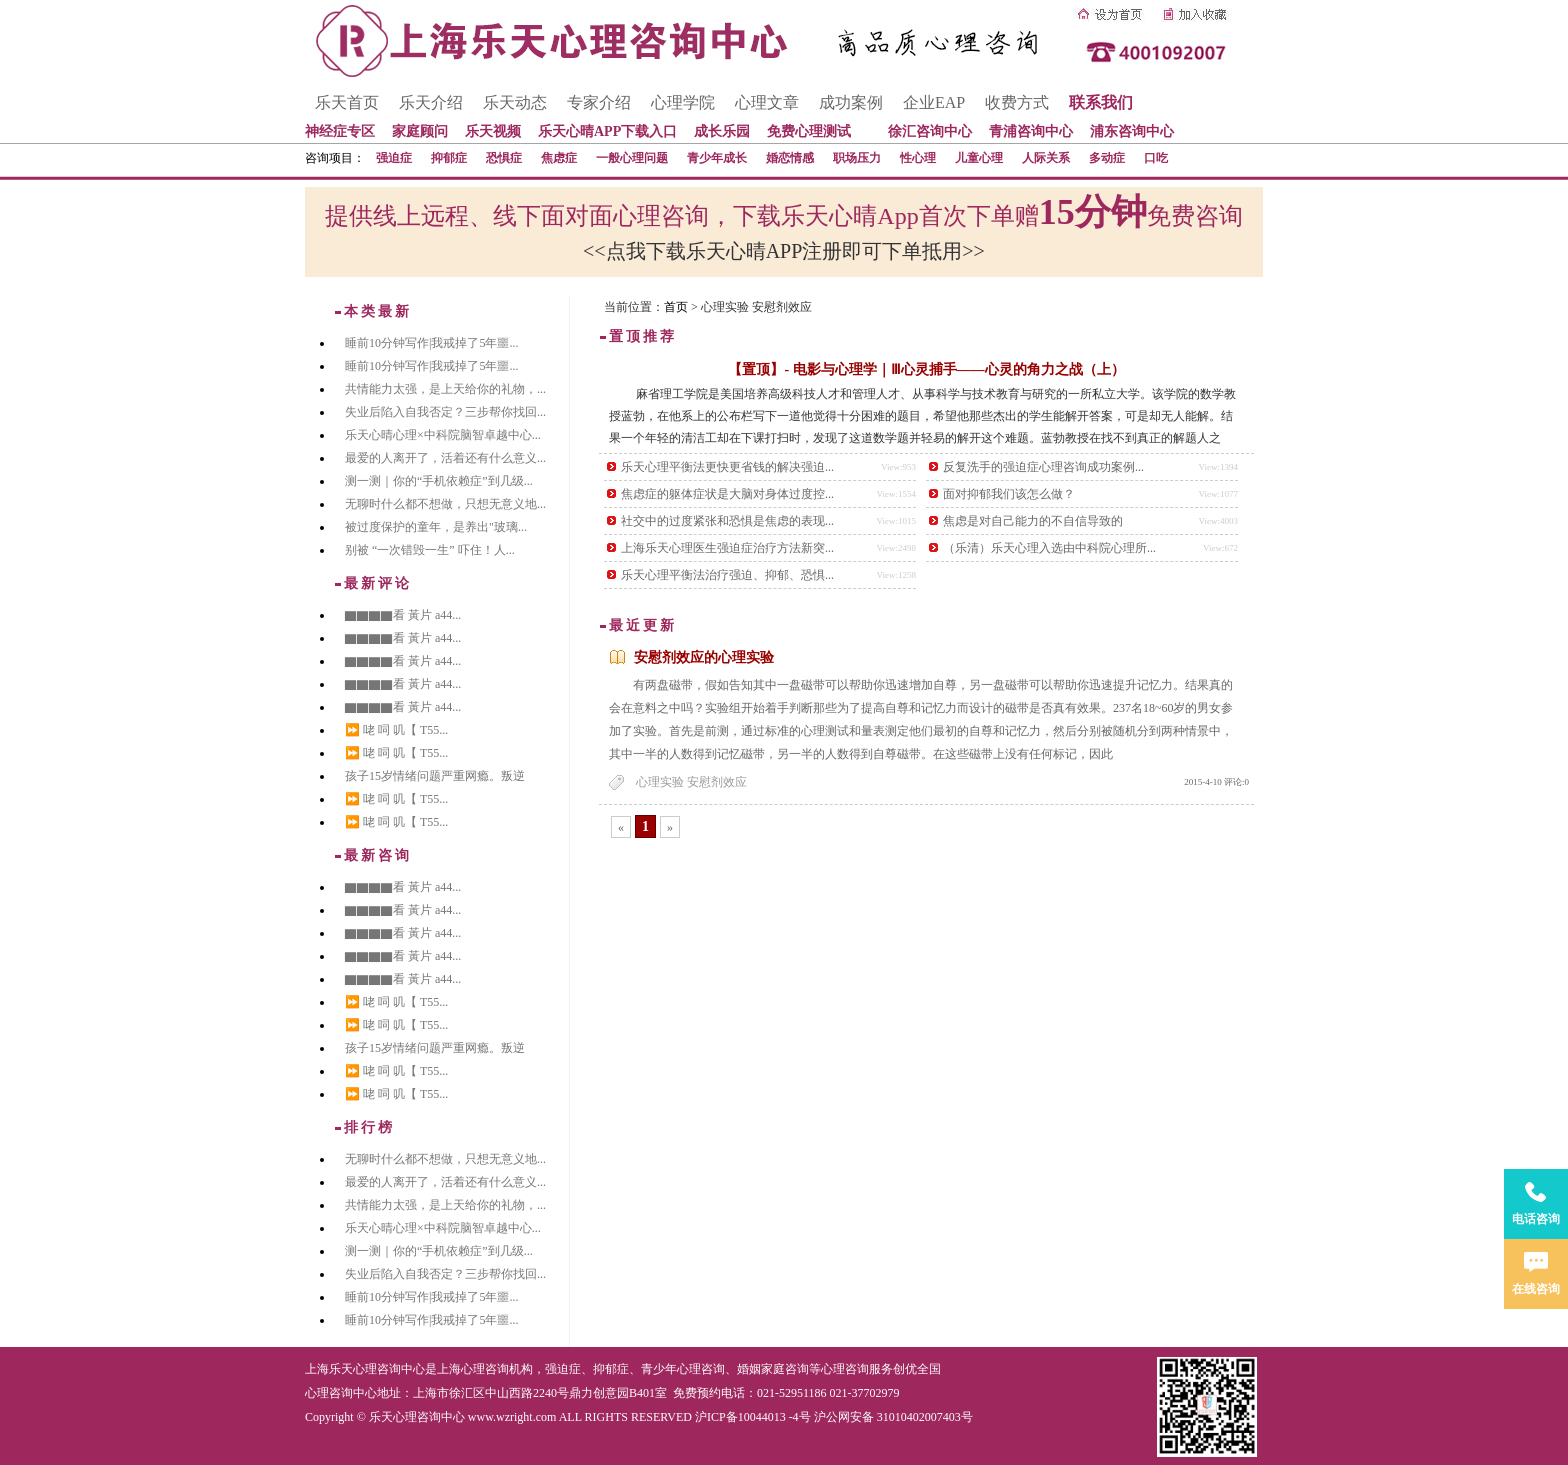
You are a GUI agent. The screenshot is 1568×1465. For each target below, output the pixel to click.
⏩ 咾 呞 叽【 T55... (396, 730)
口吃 (1156, 158)
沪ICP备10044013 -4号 (753, 1417)
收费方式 (1017, 102)
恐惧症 (504, 158)
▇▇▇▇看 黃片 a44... (403, 615)
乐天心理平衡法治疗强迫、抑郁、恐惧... (727, 575)
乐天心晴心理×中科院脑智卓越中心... (443, 435)
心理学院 (683, 102)
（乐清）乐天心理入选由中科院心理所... (1049, 548)
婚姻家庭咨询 (773, 1369)
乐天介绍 (431, 102)
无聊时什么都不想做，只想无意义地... (445, 504)
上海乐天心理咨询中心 (365, 1369)
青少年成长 (717, 158)
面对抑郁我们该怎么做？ (1009, 494)
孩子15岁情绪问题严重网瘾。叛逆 (435, 776)
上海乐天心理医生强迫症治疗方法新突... (727, 548)
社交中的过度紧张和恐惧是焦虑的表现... (727, 521)
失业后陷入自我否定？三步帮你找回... (445, 412)
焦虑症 (559, 158)
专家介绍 (599, 102)
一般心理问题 (632, 158)
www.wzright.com (512, 1417)
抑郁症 (449, 158)
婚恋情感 (790, 158)
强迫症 (394, 158)
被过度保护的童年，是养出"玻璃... (436, 527)
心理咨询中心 (341, 1393)
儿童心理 (979, 158)
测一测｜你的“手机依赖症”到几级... (439, 481)
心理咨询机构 (497, 1369)
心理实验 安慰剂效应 (691, 782)
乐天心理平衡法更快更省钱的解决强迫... (727, 467)
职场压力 (857, 158)
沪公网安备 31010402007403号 (893, 1417)
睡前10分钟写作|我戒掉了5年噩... (431, 343)
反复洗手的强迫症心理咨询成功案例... (1043, 467)
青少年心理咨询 (683, 1369)
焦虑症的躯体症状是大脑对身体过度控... (727, 494)
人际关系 (1046, 158)
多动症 (1107, 158)
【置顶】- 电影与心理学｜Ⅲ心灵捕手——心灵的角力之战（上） (926, 369)
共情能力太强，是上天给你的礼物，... (445, 389)
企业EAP (934, 102)
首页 (676, 307)
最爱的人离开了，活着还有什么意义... (445, 458)
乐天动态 (515, 102)
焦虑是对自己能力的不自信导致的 (1033, 521)
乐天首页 (347, 102)
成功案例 (851, 102)
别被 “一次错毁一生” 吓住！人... (430, 550)
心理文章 (767, 102)
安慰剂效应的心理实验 (704, 657)
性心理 (918, 158)
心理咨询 (845, 1369)
